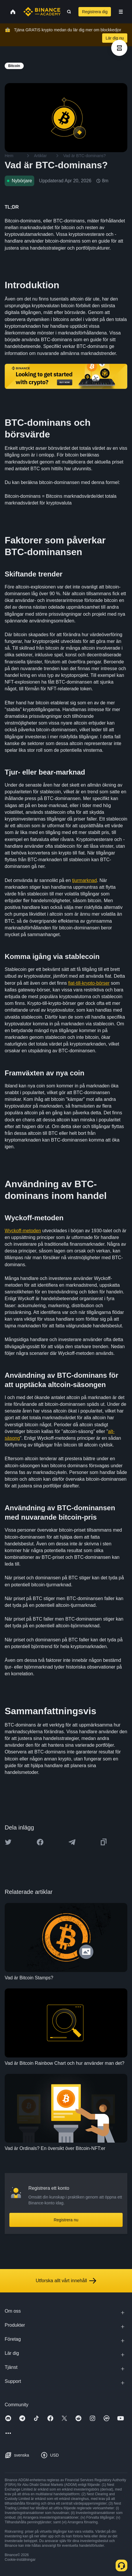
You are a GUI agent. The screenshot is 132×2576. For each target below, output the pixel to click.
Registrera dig (94, 11)
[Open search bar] (67, 11)
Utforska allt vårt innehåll (66, 2281)
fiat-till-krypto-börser (88, 983)
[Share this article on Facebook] (40, 1842)
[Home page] (42, 11)
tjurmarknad (84, 880)
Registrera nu (66, 2220)
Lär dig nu (115, 38)
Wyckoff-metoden (23, 1230)
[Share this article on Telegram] (72, 1842)
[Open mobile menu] (120, 11)
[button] (121, 11)
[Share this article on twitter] (8, 1842)
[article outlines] (119, 48)
